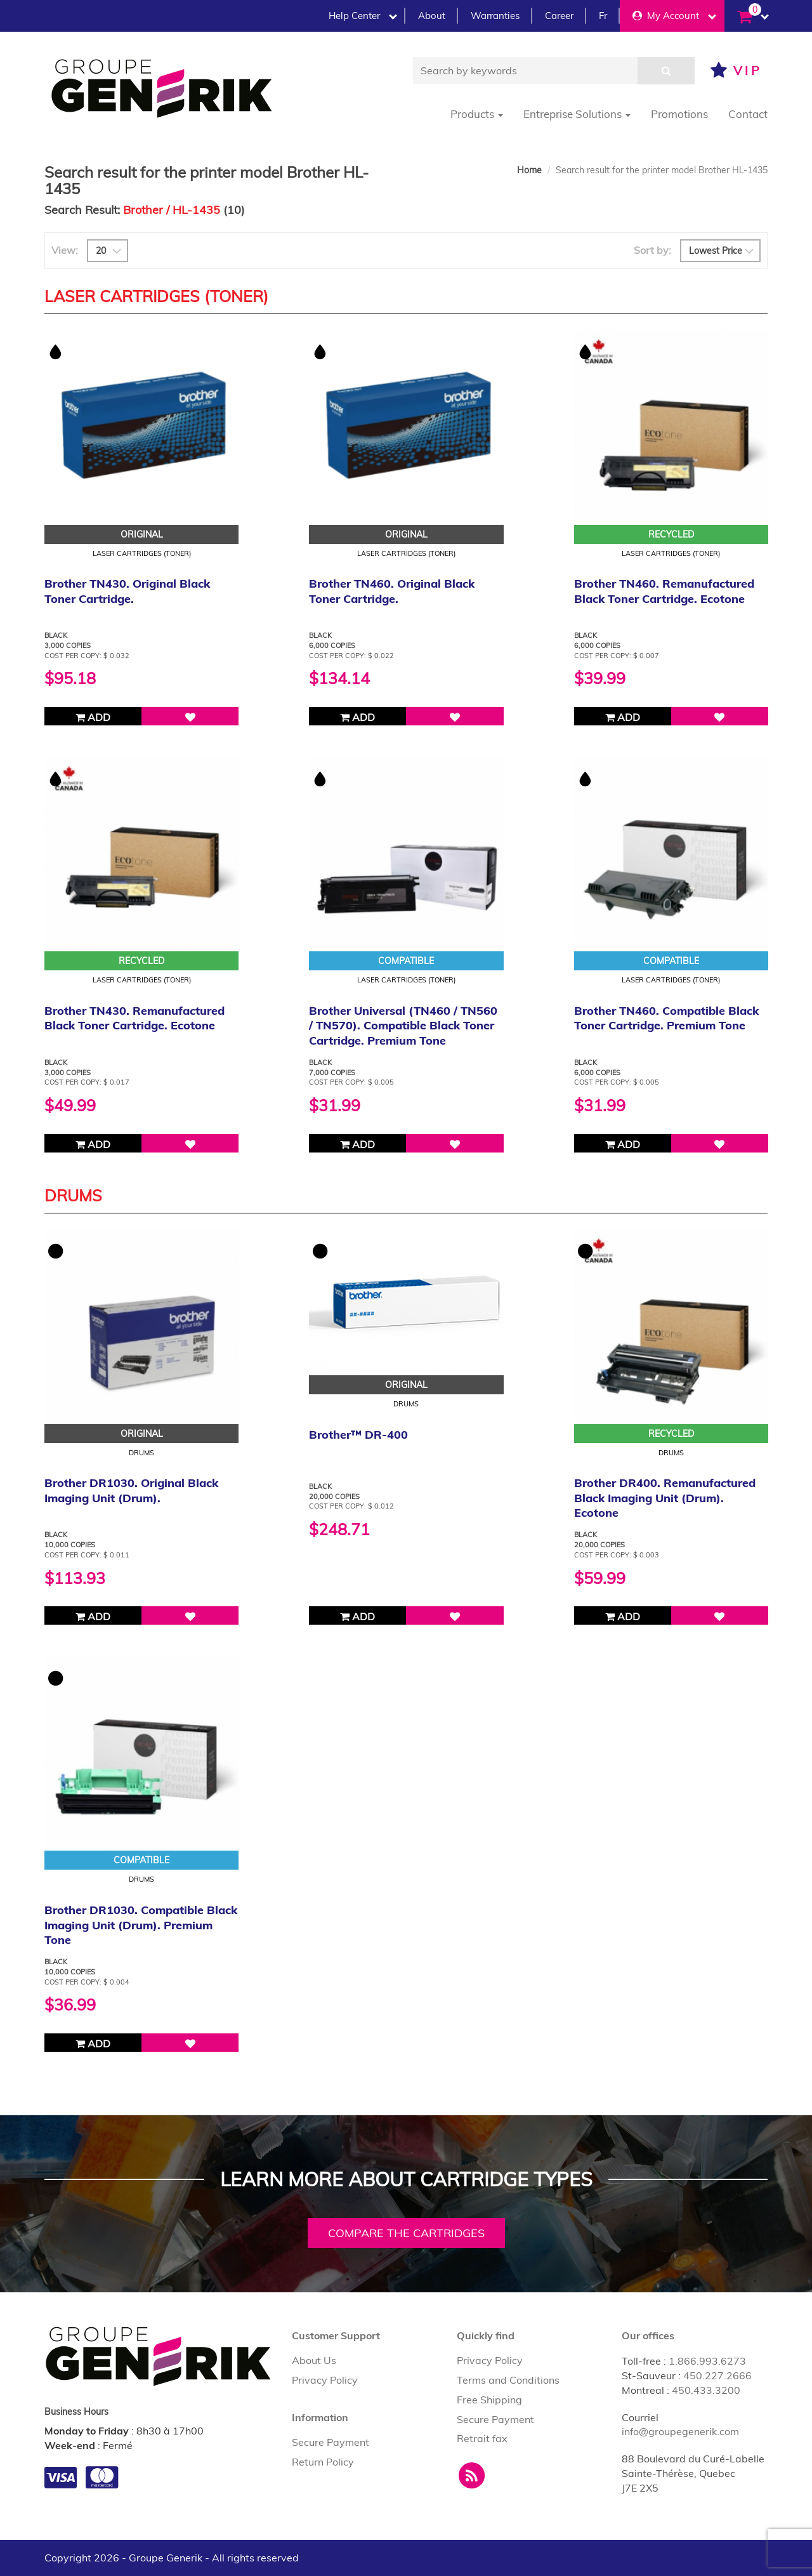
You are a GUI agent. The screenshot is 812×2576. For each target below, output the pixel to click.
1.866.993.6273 (707, 2361)
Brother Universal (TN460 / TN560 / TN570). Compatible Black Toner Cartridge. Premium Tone (403, 1025)
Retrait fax (482, 2438)
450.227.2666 (717, 2375)
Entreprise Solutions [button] (577, 114)
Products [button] (476, 114)
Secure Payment (330, 2442)
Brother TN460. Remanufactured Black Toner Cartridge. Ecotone (664, 590)
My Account (674, 16)
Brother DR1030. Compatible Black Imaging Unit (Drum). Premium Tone (140, 1925)
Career (559, 16)
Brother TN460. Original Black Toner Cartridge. (392, 590)
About (431, 16)
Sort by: (652, 250)
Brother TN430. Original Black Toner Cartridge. (127, 590)
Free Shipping (489, 2399)
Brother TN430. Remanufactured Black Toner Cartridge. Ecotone (134, 1018)
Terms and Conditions (508, 2380)
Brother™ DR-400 (358, 1434)
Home (529, 170)
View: (64, 250)
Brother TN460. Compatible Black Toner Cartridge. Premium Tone (666, 1018)
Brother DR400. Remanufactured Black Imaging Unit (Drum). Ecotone (665, 1498)
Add (92, 717)
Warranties (495, 16)
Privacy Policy (325, 2380)
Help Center (363, 16)
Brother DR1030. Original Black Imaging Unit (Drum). (131, 1490)
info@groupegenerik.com (680, 2431)
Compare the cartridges (406, 2233)
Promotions (679, 114)
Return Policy (323, 2461)
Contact (748, 114)
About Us (314, 2360)
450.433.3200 (706, 2390)
